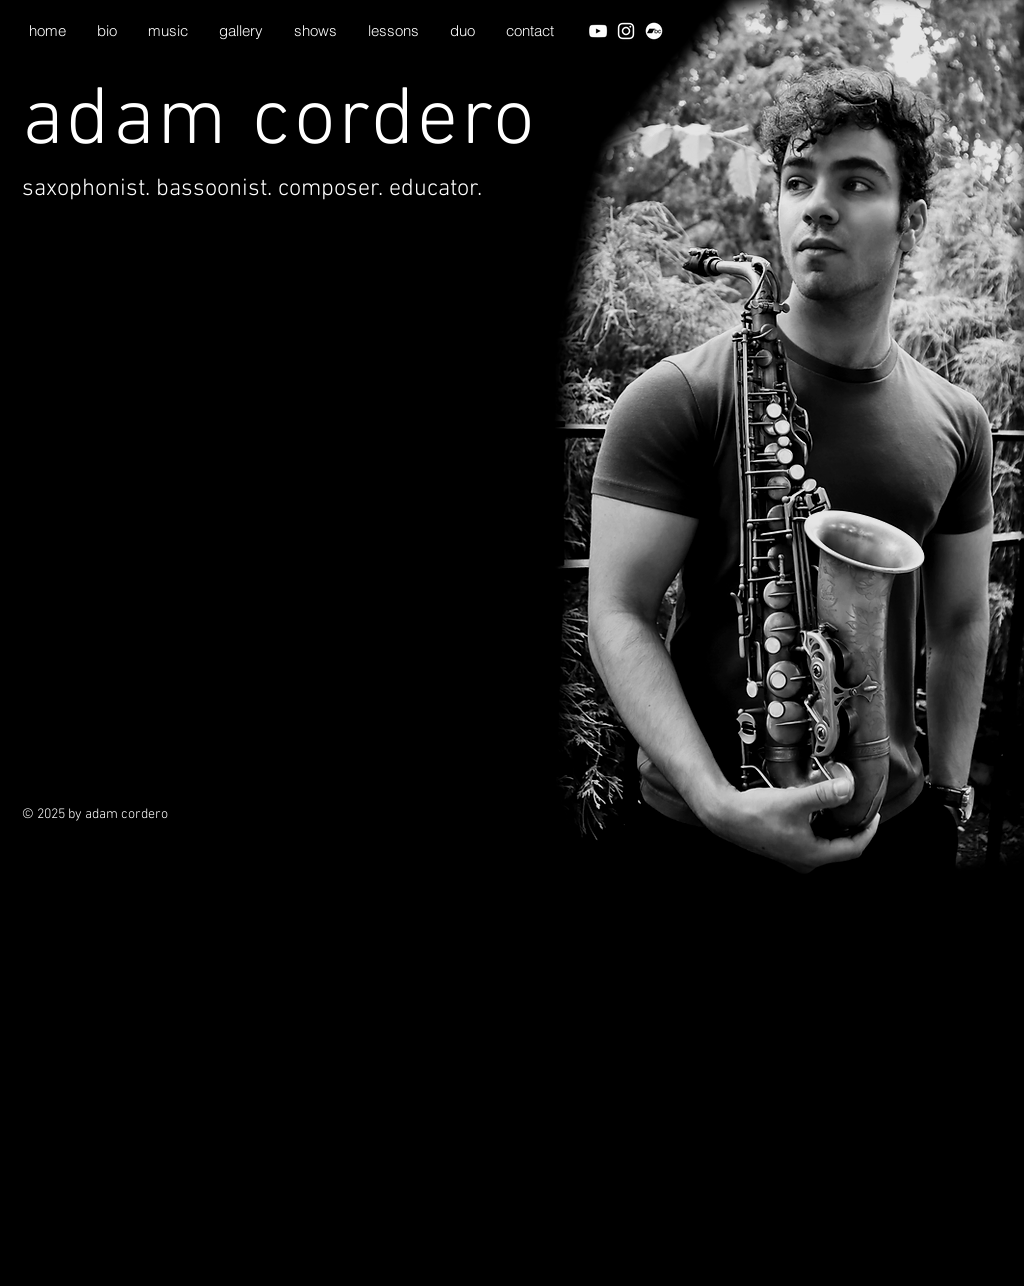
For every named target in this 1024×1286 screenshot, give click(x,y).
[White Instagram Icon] (626, 31)
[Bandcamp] (654, 31)
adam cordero (280, 122)
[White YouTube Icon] (598, 31)
